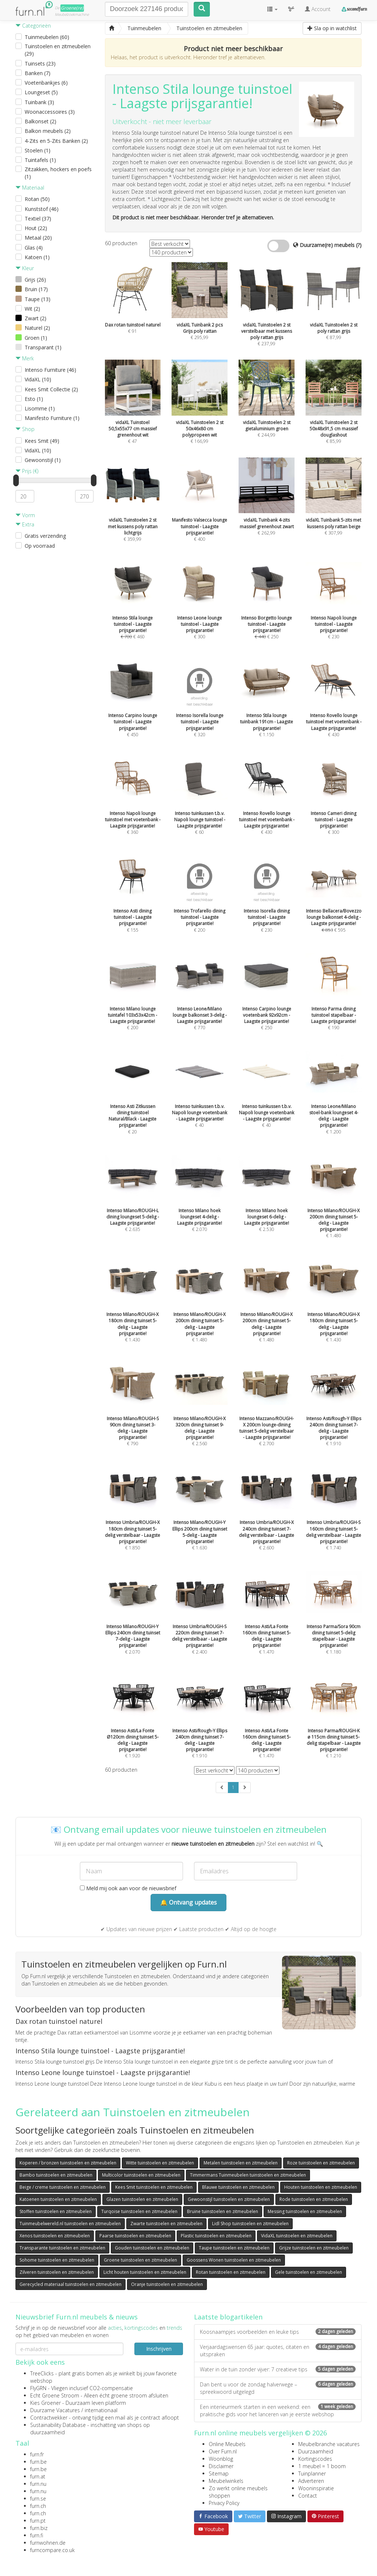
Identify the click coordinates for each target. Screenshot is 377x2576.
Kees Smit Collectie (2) (51, 389)
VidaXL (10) (38, 379)
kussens (155, 147)
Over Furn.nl (223, 2451)
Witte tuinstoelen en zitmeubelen (160, 2163)
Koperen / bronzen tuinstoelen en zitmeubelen (68, 2163)
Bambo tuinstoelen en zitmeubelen (56, 2175)
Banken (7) (37, 73)
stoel (202, 147)
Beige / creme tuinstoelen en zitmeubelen (63, 2187)
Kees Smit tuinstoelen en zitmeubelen (154, 2187)
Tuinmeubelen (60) (47, 36)
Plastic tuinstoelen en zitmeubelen (216, 2236)
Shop (25, 429)
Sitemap (219, 2473)
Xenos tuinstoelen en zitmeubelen (55, 2236)
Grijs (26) (35, 279)
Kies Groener (45, 2402)
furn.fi (36, 2535)
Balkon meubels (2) (48, 130)
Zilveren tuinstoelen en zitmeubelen (57, 2272)
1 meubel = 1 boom (322, 2466)
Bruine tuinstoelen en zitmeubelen (222, 2211)
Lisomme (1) (40, 408)
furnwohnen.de (48, 2542)
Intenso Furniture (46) (50, 369)
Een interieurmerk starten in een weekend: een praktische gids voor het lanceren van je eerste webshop (278, 2410)
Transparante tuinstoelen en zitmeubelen (62, 2248)
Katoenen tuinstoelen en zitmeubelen (58, 2199)
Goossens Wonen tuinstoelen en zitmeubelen (234, 2260)
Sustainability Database (58, 2424)
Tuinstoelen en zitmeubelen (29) (58, 50)
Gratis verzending (45, 535)
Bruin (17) (36, 289)
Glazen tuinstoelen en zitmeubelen (142, 2199)
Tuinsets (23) (40, 63)
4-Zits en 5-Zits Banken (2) (56, 140)
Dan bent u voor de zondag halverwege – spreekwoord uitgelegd (278, 2388)
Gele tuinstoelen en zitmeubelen (308, 2272)
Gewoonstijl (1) (43, 459)
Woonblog (221, 2458)
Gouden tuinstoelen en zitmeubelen (152, 2248)
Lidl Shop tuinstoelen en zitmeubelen (250, 2223)
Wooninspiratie (316, 2488)
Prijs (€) (26, 470)
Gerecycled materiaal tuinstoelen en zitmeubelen (70, 2284)
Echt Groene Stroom (54, 2395)
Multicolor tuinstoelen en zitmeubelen (141, 2175)
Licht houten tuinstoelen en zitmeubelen (144, 2272)
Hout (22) (36, 228)
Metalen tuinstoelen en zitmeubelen (241, 2163)
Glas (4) (34, 247)
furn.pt (38, 2520)
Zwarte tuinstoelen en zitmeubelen (166, 2223)
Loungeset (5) (41, 92)
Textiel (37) (38, 218)
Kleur (24, 268)
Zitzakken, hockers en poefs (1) (58, 173)
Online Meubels (227, 2444)
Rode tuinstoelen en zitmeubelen (313, 2199)
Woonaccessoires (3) (50, 111)
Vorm (25, 515)
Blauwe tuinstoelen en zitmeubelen (238, 2187)
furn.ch (38, 2505)
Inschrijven (159, 2348)
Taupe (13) (37, 299)
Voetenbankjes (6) (46, 82)
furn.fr (37, 2454)
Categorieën (33, 25)
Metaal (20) (38, 237)
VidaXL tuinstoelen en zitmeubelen (296, 2236)
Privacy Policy (224, 2502)
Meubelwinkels (226, 2480)
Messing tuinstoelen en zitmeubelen (305, 2211)
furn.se (38, 2498)
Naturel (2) (37, 327)
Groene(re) (72, 8)
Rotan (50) (37, 198)
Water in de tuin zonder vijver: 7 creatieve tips (278, 2369)
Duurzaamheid (315, 2451)
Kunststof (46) (42, 208)
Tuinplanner (312, 2473)
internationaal (101, 2410)
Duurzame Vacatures (55, 2410)
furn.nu (38, 2483)
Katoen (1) (37, 257)
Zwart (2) (35, 318)
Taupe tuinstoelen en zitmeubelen (234, 2248)
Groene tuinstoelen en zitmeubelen (140, 2260)
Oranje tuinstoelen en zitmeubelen (167, 2284)
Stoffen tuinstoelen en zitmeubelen (56, 2211)
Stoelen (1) (37, 150)
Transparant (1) (43, 347)
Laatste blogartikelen (228, 2316)
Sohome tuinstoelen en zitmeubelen (57, 2260)
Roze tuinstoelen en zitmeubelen (321, 2163)
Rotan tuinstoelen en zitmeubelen (230, 2272)
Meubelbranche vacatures (329, 2444)
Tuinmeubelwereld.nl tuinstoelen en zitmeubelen (70, 2223)
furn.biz (38, 2527)
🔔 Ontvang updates (188, 1902)
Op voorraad (40, 545)
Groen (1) (36, 337)
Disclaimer (221, 2466)
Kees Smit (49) (42, 440)
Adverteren (311, 2480)
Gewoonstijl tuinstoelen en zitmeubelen (229, 2199)
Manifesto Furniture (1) (52, 417)
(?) (359, 244)
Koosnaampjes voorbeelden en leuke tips (278, 2331)
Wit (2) (32, 308)
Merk (24, 358)
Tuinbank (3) (39, 102)
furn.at (37, 2476)
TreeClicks (42, 2373)
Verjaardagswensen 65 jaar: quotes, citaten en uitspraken (278, 2350)
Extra (24, 524)
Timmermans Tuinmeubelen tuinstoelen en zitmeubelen (248, 2175)
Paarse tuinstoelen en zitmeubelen (135, 2236)
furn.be (38, 2461)
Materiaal (29, 187)
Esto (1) (34, 398)
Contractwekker (48, 2417)
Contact (307, 2495)
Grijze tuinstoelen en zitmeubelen (314, 2248)
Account (318, 9)
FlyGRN (38, 2388)
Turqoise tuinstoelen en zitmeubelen (139, 2211)
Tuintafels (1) (40, 159)
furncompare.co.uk (52, 2550)
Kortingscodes (315, 2458)
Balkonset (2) (40, 121)
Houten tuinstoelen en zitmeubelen (320, 2187)
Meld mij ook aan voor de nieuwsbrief (128, 1888)
